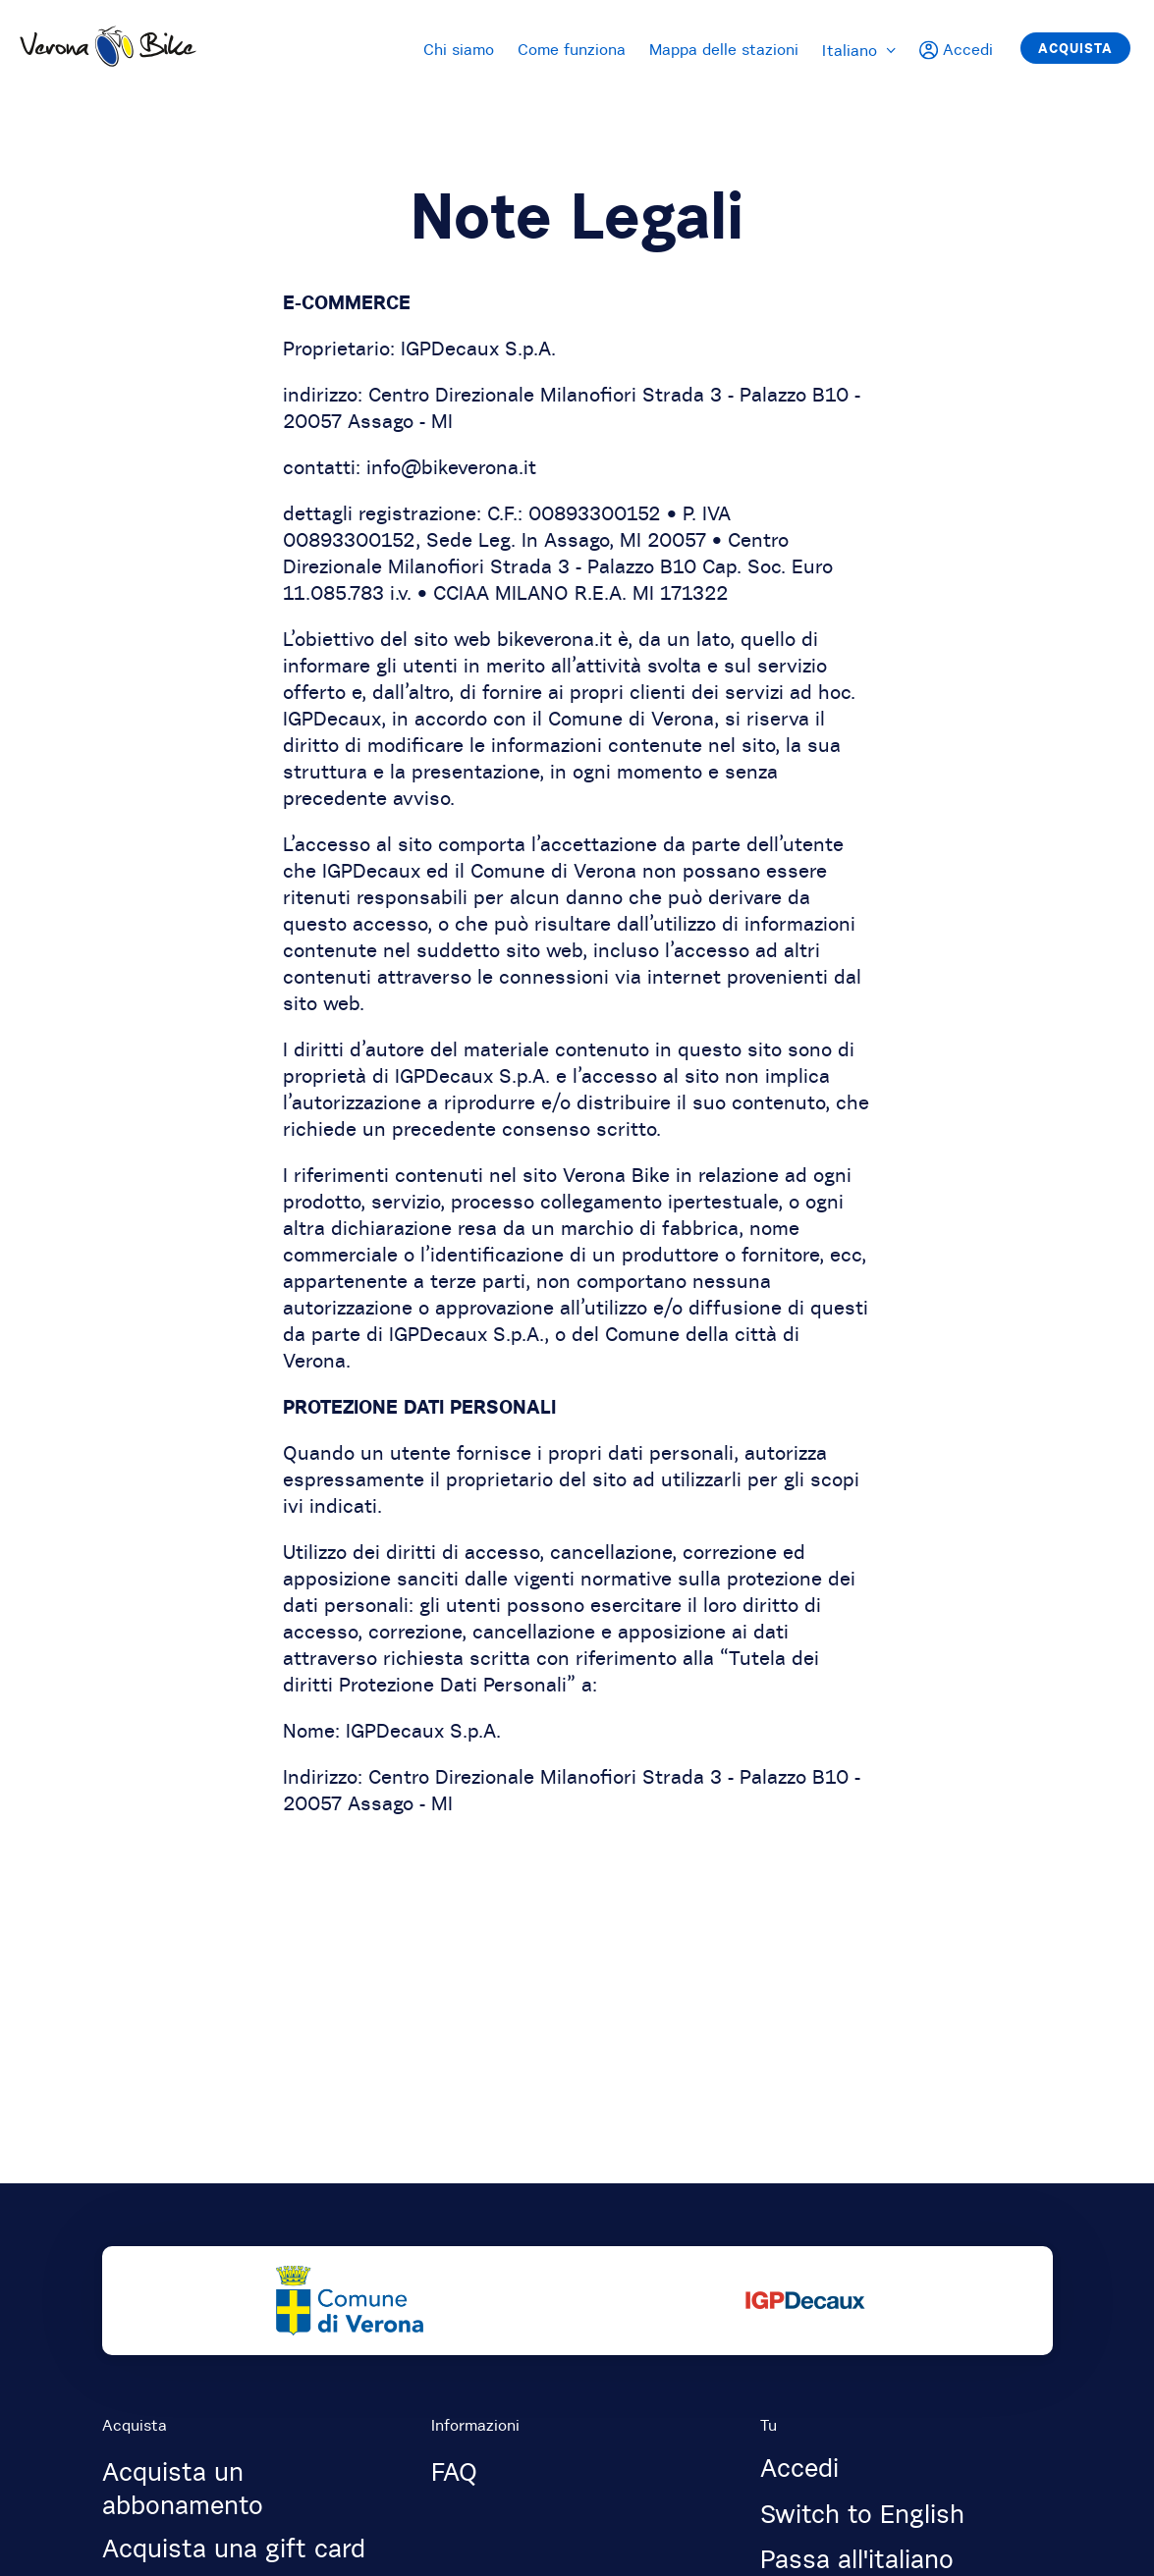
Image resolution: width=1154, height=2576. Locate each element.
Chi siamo (458, 49)
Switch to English (862, 2514)
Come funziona (572, 49)
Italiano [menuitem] (859, 50)
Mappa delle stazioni (723, 49)
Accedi (799, 2468)
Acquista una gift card (233, 2548)
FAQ (454, 2472)
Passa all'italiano (857, 2559)
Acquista (1075, 48)
